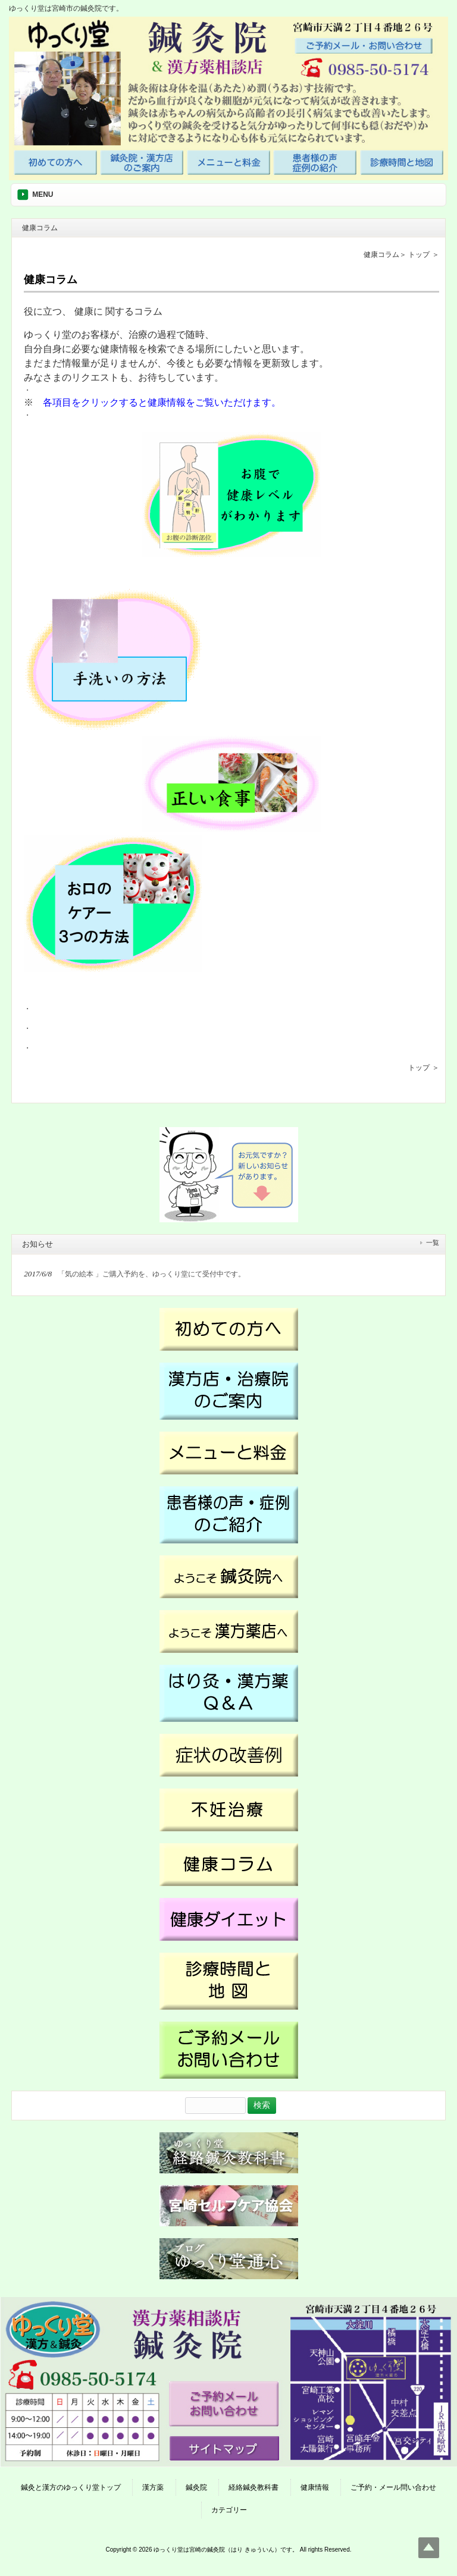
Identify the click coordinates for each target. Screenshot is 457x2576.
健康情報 (315, 2487)
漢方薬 (153, 2487)
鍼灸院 (196, 2487)
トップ (419, 254)
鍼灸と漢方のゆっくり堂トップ (71, 2487)
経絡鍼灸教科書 (253, 2487)
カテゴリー (229, 2510)
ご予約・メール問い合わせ (393, 2487)
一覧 (432, 1242)
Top (428, 2547)
